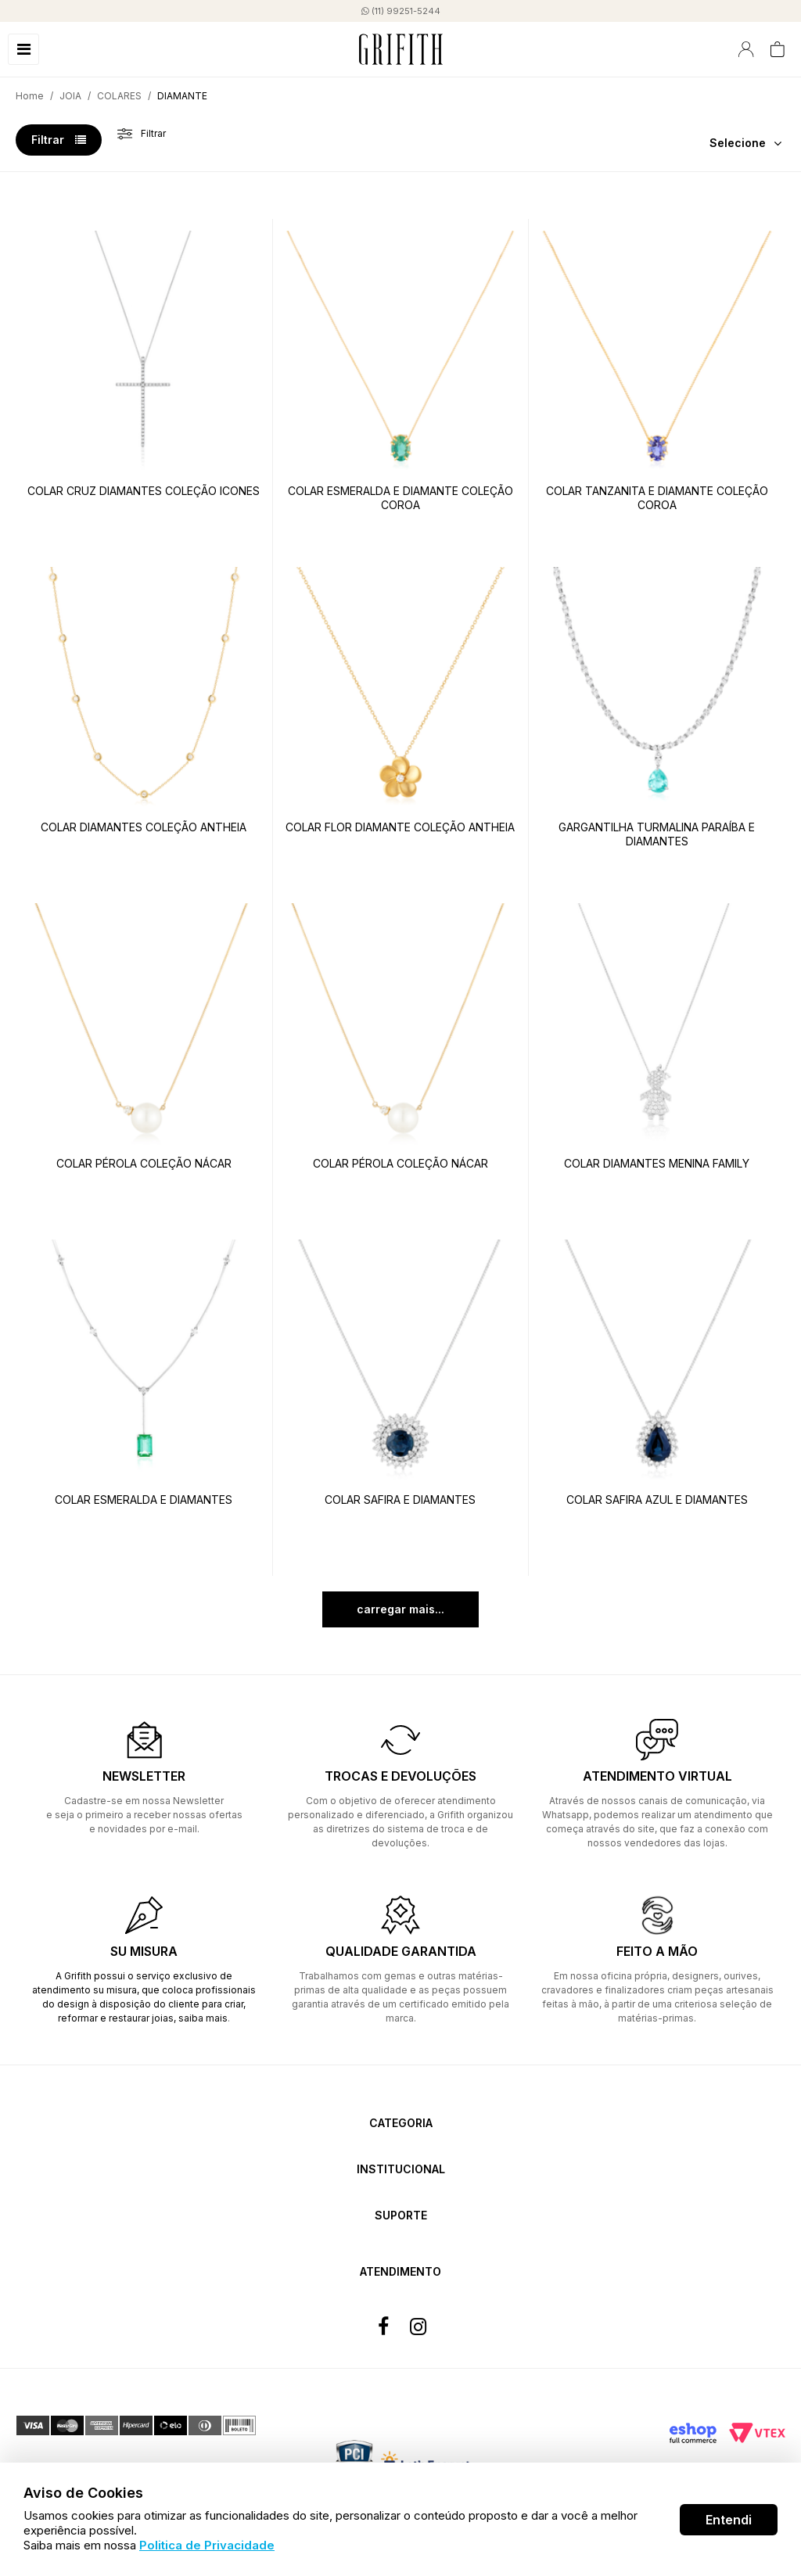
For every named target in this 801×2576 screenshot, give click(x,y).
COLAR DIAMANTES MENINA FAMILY (656, 1163)
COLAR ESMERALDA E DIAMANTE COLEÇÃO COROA (400, 497)
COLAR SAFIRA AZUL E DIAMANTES (657, 1499)
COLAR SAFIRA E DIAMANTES (400, 1499)
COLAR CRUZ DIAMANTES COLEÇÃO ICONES (143, 490)
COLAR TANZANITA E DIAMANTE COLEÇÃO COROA (657, 497)
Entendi (729, 2520)
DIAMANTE (182, 96)
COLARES (119, 96)
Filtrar (58, 139)
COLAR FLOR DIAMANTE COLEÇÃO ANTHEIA (400, 827)
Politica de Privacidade (207, 2545)
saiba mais (203, 2018)
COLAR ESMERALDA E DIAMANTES (143, 1499)
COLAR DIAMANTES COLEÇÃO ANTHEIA (143, 827)
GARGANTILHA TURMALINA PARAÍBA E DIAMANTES (657, 834)
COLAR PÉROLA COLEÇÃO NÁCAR (144, 1163)
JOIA (70, 96)
